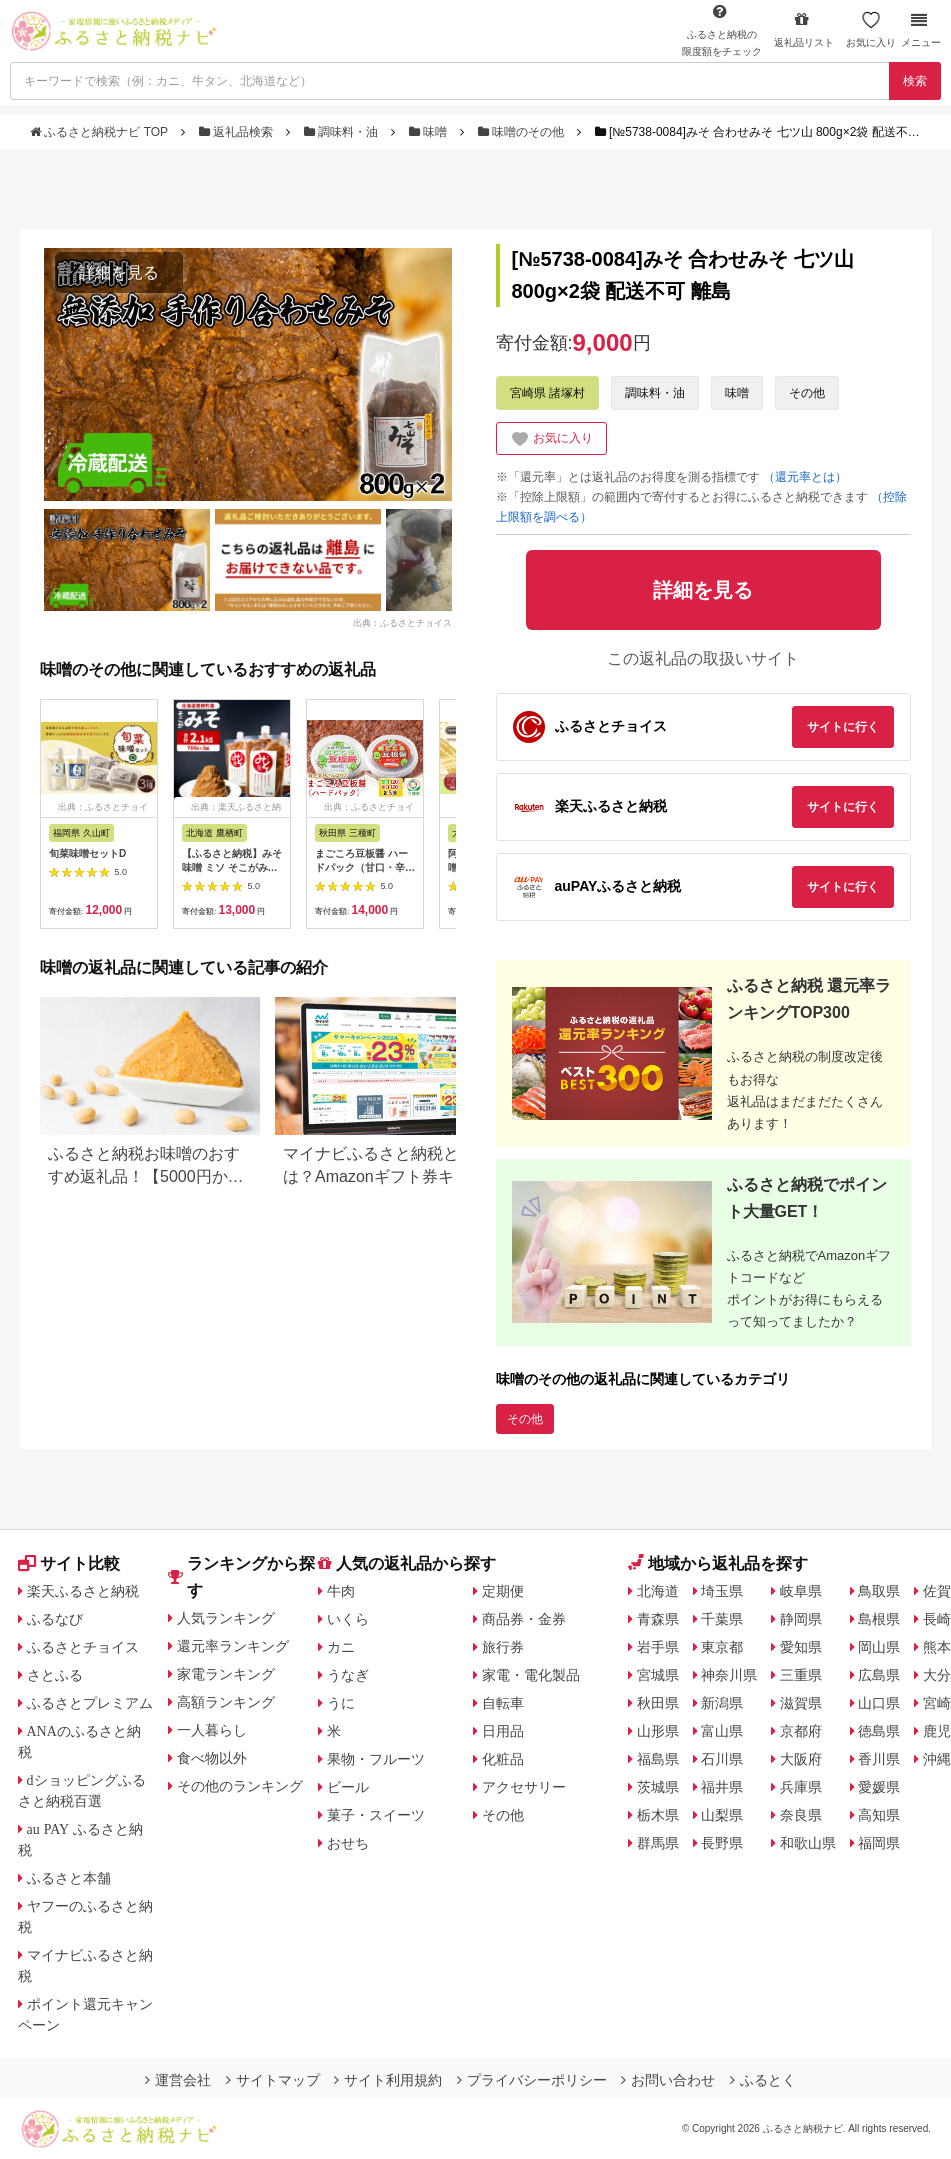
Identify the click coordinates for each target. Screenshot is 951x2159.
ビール (348, 1787)
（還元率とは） (805, 477)
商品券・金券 (524, 1619)
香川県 (879, 1759)
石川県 (722, 1759)
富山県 (722, 1731)
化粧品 (503, 1759)
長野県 (722, 1843)
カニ (341, 1647)
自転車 (503, 1703)
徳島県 (879, 1731)
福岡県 (879, 1843)
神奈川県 (729, 1675)
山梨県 (722, 1815)
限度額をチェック (722, 30)
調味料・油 (343, 132)
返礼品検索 (238, 132)
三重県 (801, 1675)
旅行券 (503, 1647)
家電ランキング (226, 1674)
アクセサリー (524, 1787)
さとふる (55, 1675)
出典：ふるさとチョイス (402, 622)
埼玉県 (722, 1591)
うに (341, 1703)
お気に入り (871, 29)
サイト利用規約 (388, 2080)
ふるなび (55, 1619)
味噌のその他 (523, 132)
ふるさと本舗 (69, 1878)
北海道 (658, 1591)
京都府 (801, 1731)
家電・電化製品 (531, 1675)
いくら (348, 1619)
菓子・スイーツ (376, 1815)
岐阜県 (801, 1591)
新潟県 (722, 1703)
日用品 (503, 1731)
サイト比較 (69, 1563)
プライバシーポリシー (532, 2080)
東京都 (722, 1647)
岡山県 (879, 1647)
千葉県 (722, 1619)
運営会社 (178, 2080)
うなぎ (348, 1675)
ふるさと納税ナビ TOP (100, 132)
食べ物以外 (212, 1758)
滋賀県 (801, 1703)
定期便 (503, 1591)
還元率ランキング (233, 1646)
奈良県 (801, 1815)
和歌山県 (808, 1843)
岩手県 (658, 1647)
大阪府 (801, 1759)
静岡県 (801, 1619)
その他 (807, 393)
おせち (348, 1843)
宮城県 (658, 1675)
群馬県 (658, 1843)
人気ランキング (226, 1618)
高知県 (879, 1815)
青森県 (658, 1619)
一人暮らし (212, 1730)
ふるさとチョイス (83, 1647)
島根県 (879, 1619)
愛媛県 (879, 1787)
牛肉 (341, 1591)
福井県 (722, 1787)
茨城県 (658, 1787)
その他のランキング (240, 1786)
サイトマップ (273, 2080)
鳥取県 (879, 1591)
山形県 (658, 1731)
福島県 (658, 1759)
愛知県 (801, 1647)
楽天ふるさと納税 (83, 1591)
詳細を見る (119, 272)
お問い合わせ (668, 2080)
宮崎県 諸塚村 (547, 393)
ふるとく (763, 2080)
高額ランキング (226, 1702)
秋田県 (658, 1703)
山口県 (879, 1703)
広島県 (879, 1675)
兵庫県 (801, 1787)
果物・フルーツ (376, 1759)
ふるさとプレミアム (90, 1703)
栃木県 (658, 1815)
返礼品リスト (804, 29)
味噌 (430, 132)
